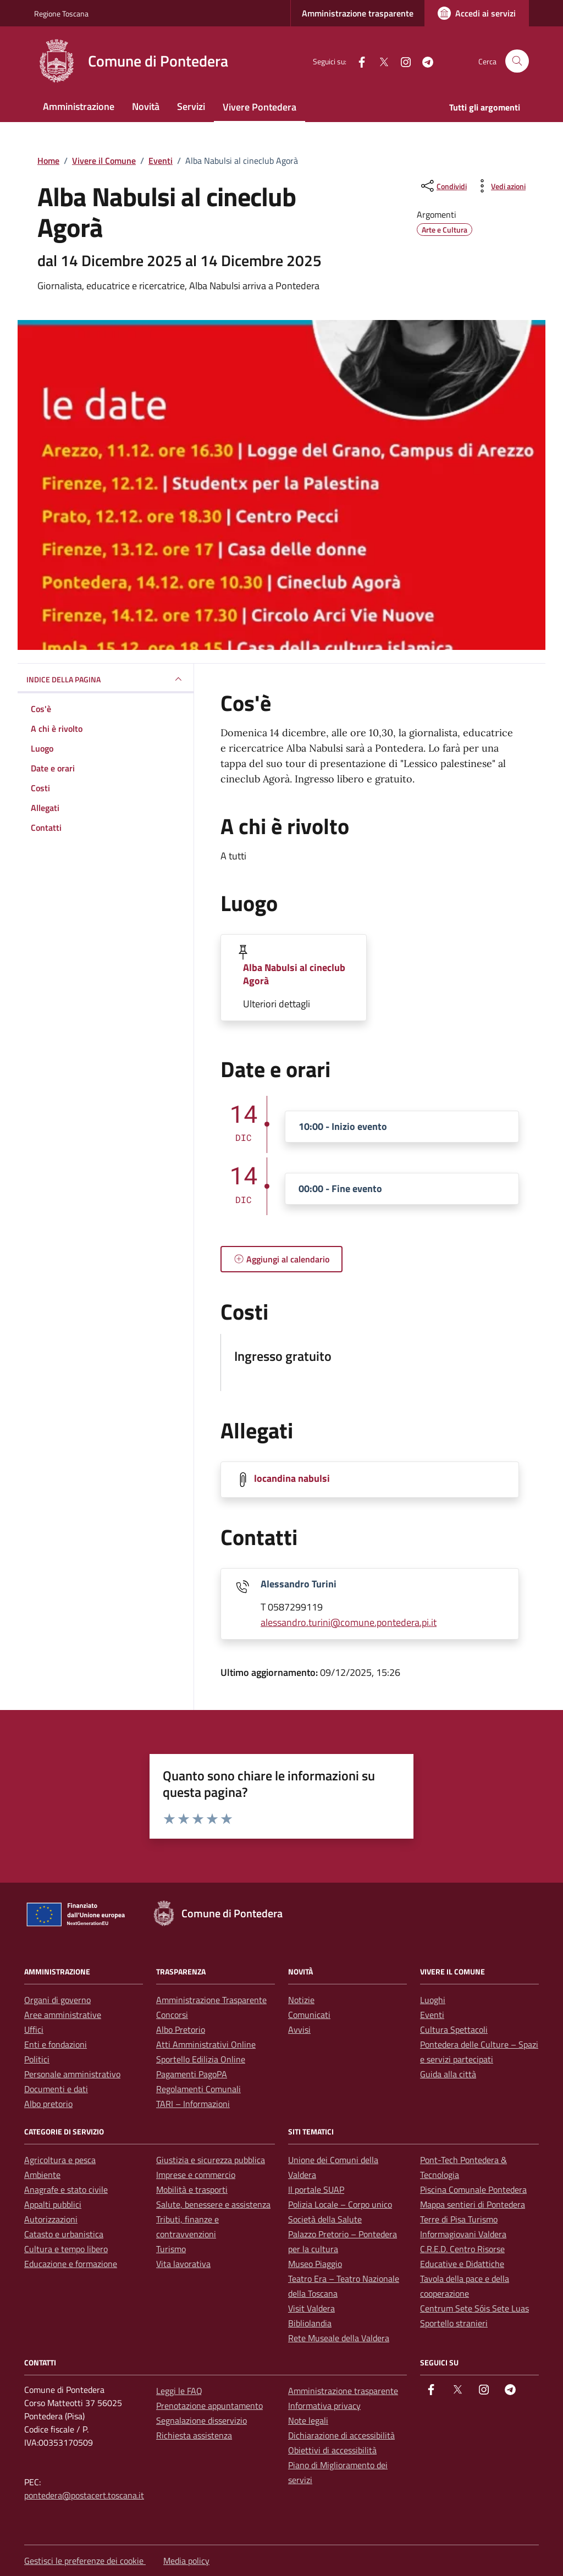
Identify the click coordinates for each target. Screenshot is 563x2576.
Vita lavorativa (183, 2263)
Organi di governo (57, 1999)
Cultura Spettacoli (454, 2029)
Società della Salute (325, 2219)
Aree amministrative (62, 2014)
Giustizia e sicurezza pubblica (210, 2159)
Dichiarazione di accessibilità (341, 2435)
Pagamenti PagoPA (191, 2074)
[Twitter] (379, 60)
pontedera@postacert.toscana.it (84, 2495)
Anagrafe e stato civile (66, 2189)
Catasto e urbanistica (63, 2234)
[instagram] (401, 60)
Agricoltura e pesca (60, 2159)
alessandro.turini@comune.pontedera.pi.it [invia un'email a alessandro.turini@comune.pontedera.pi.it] (349, 1622)
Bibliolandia (310, 2323)
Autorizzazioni (51, 2219)
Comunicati (309, 2014)
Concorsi (172, 2014)
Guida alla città (448, 2074)
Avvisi (299, 2029)
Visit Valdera (311, 2308)
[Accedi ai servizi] (476, 13)
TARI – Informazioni (193, 2103)
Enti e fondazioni (55, 2044)
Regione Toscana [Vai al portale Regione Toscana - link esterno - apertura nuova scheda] (61, 13)
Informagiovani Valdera (463, 2234)
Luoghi (432, 1999)
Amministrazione (78, 106)
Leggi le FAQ (179, 2390)
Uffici (33, 2029)
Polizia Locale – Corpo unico (340, 2204)
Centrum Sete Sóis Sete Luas (474, 2308)
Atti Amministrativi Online (206, 2044)
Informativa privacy (324, 2405)
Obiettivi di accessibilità (332, 2450)
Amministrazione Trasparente (211, 1999)
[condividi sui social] (443, 186)
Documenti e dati (56, 2088)
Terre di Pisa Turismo (459, 2219)
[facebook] (357, 60)
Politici (36, 2059)
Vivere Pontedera (259, 107)
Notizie (301, 1999)
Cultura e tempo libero (66, 2248)
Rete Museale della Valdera (338, 2338)
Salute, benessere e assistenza (213, 2204)
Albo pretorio (48, 2103)
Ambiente (42, 2174)
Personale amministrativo (72, 2074)
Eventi (432, 2014)
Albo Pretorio (180, 2029)
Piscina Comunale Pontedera (473, 2189)
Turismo (171, 2248)
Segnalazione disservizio (201, 2420)
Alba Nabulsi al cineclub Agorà (294, 974)
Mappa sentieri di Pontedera (472, 2204)
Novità (145, 106)
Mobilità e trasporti (192, 2189)
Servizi (191, 106)
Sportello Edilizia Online (200, 2059)
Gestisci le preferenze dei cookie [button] (85, 2560)
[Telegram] (423, 60)
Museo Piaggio (315, 2263)
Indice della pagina (105, 679)
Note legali (308, 2420)
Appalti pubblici (52, 2204)
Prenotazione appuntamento (209, 2405)
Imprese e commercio (195, 2174)
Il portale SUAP (316, 2189)
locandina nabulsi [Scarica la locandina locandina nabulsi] (292, 1478)
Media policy (186, 2560)
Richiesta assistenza (194, 2435)
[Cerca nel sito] (517, 61)
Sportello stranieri (454, 2323)
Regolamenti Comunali (198, 2088)
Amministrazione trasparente (357, 13)
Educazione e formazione (70, 2263)
